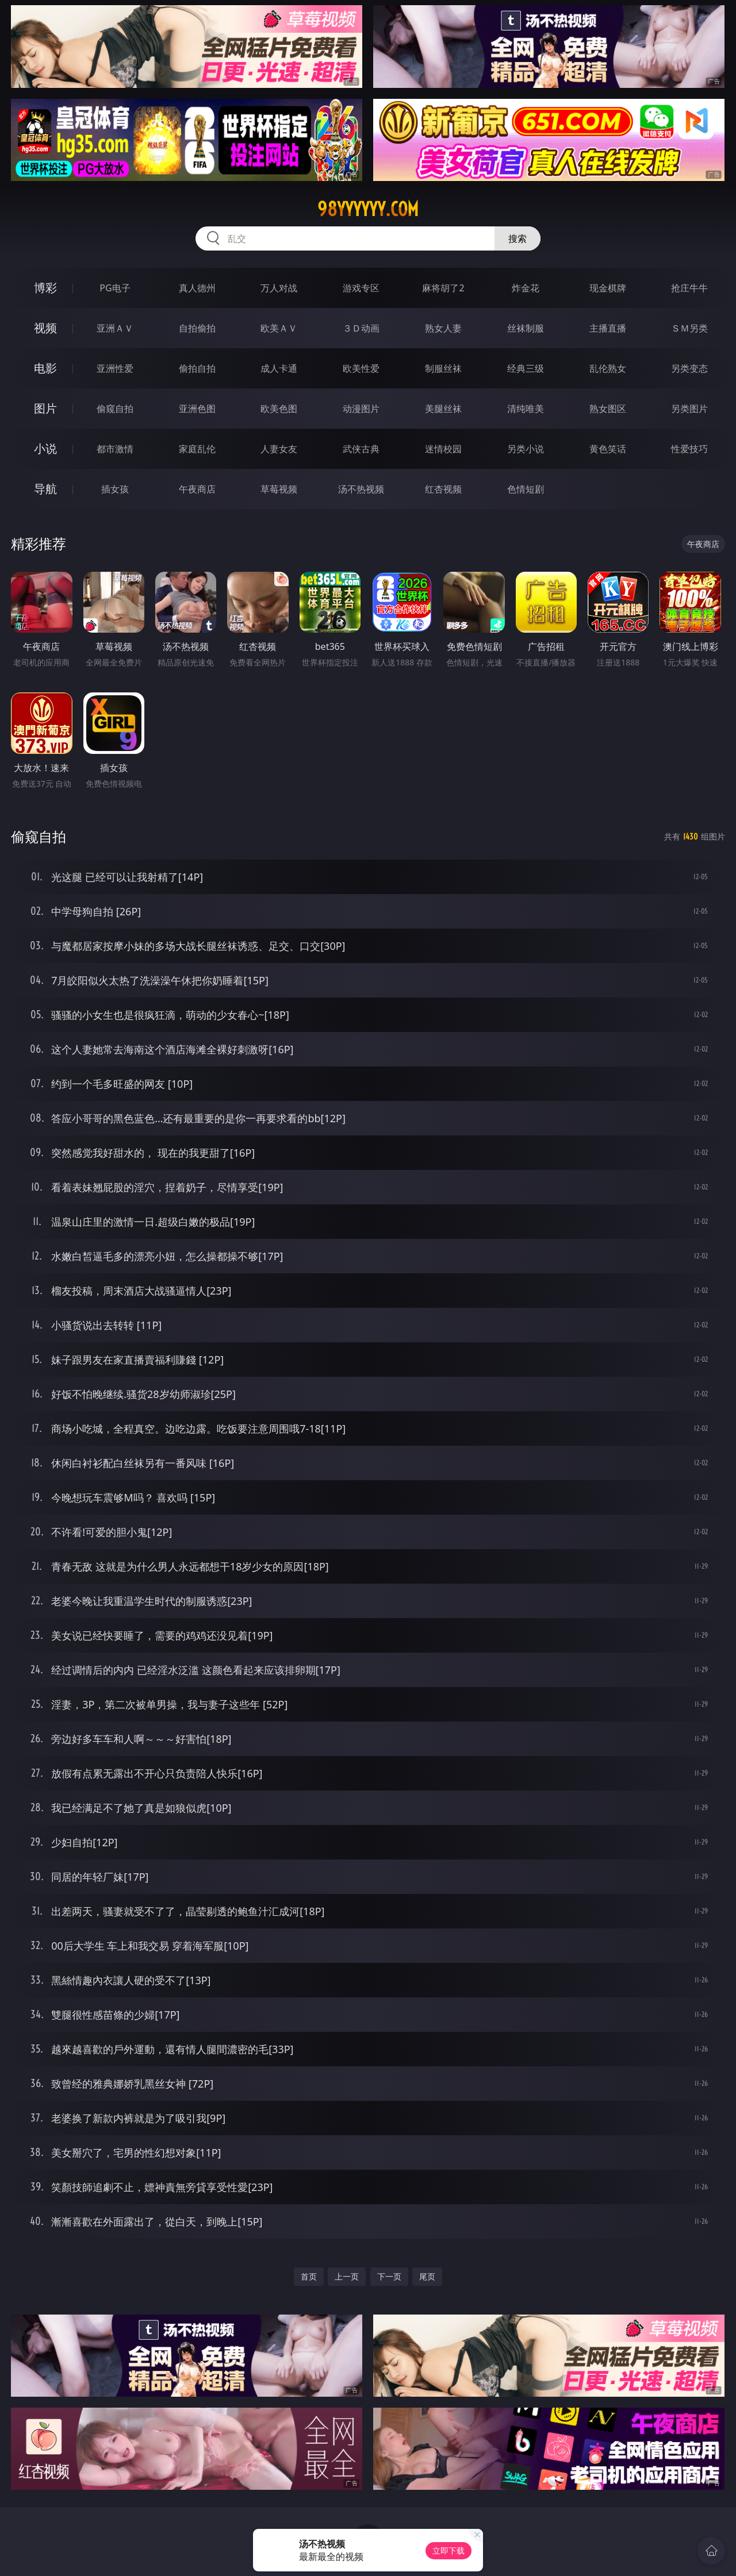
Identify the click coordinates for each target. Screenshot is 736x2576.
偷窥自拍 (115, 408)
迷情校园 (443, 448)
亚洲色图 (197, 408)
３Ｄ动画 (361, 328)
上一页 (347, 2276)
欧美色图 (278, 408)
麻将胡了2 (443, 288)
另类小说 (525, 448)
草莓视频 (278, 489)
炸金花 (525, 288)
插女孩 (115, 489)
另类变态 (689, 368)
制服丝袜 (443, 368)
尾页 (427, 2276)
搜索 (517, 238)
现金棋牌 (607, 288)
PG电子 (114, 288)
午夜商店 (197, 489)
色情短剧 (525, 489)
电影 (45, 368)
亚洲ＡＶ (115, 328)
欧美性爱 (361, 368)
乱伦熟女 (607, 368)
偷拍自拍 (197, 368)
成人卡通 (278, 368)
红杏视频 (443, 489)
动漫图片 (361, 408)
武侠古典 (361, 448)
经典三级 (525, 368)
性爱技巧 (689, 448)
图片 (45, 408)
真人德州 (197, 288)
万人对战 (278, 288)
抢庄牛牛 (689, 288)
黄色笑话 (607, 448)
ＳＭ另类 (689, 328)
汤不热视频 (361, 489)
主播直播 (607, 328)
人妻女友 (278, 448)
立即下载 (448, 2550)
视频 (45, 328)
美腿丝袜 (443, 408)
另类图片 (689, 408)
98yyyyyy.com (368, 209)
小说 (45, 448)
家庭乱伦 (197, 448)
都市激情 (115, 448)
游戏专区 (361, 288)
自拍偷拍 (197, 328)
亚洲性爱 (115, 368)
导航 (45, 488)
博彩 (45, 287)
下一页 (389, 2276)
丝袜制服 (525, 328)
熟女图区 (607, 408)
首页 (309, 2276)
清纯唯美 (525, 408)
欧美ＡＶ (278, 328)
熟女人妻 (443, 328)
